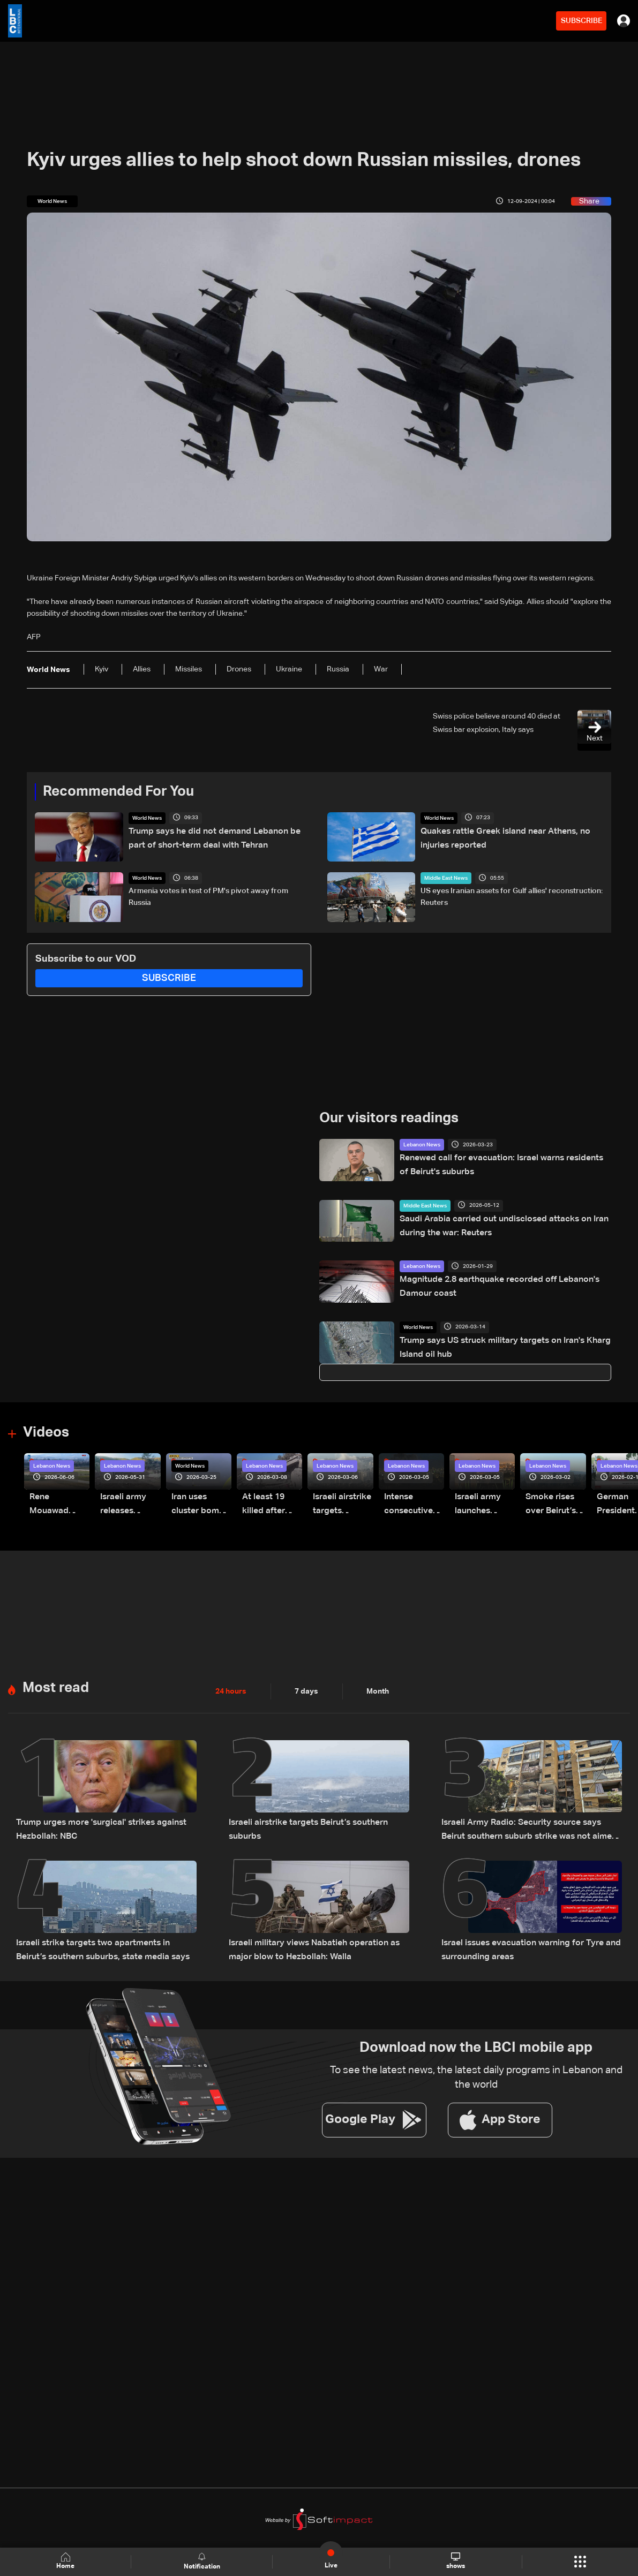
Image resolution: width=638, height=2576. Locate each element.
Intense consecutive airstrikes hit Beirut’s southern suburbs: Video (414, 1503)
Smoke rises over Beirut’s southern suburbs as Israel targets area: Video (555, 1503)
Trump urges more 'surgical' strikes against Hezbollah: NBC (91, 1823)
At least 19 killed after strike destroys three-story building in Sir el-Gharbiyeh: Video (271, 1503)
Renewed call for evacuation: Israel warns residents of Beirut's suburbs (494, 1163)
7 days (306, 1687)
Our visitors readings (389, 1118)
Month (377, 1687)
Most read (55, 1684)
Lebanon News (421, 1144)
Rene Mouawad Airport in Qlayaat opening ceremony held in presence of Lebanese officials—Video (59, 1503)
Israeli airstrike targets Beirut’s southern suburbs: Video (339, 1503)
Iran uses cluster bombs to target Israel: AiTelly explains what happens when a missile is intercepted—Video (200, 1503)
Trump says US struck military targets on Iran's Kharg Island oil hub (503, 1346)
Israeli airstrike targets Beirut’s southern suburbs (314, 1818)
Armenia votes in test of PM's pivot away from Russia (208, 896)
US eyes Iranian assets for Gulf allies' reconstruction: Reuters (512, 896)
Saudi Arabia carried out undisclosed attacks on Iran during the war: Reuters (504, 1224)
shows (455, 2561)
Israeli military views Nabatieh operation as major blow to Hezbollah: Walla (314, 1940)
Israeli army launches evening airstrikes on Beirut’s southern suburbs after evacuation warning (484, 1503)
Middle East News (446, 878)
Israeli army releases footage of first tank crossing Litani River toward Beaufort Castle (130, 1503)
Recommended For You (118, 792)
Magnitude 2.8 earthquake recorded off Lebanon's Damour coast (503, 1285)
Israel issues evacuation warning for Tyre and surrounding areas (520, 1940)
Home (65, 2561)
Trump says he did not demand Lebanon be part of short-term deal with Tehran (217, 837)
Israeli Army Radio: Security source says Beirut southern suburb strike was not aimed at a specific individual (529, 1824)
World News (147, 818)
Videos (46, 1433)
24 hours (230, 1687)
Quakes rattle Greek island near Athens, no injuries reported (508, 837)
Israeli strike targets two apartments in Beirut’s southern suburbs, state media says (97, 1940)
